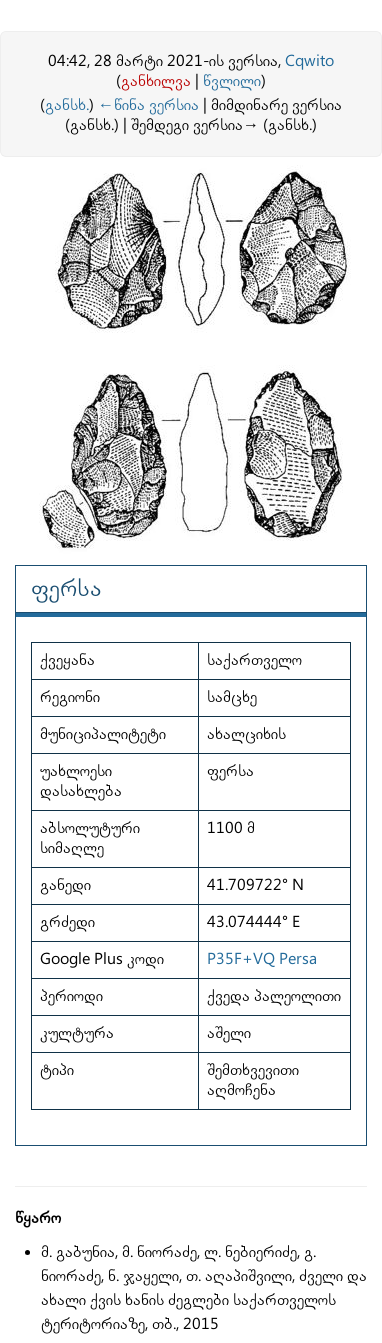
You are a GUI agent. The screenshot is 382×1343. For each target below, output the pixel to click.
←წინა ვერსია (148, 105)
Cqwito (309, 61)
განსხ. (67, 105)
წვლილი (232, 81)
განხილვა (156, 81)
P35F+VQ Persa (262, 959)
